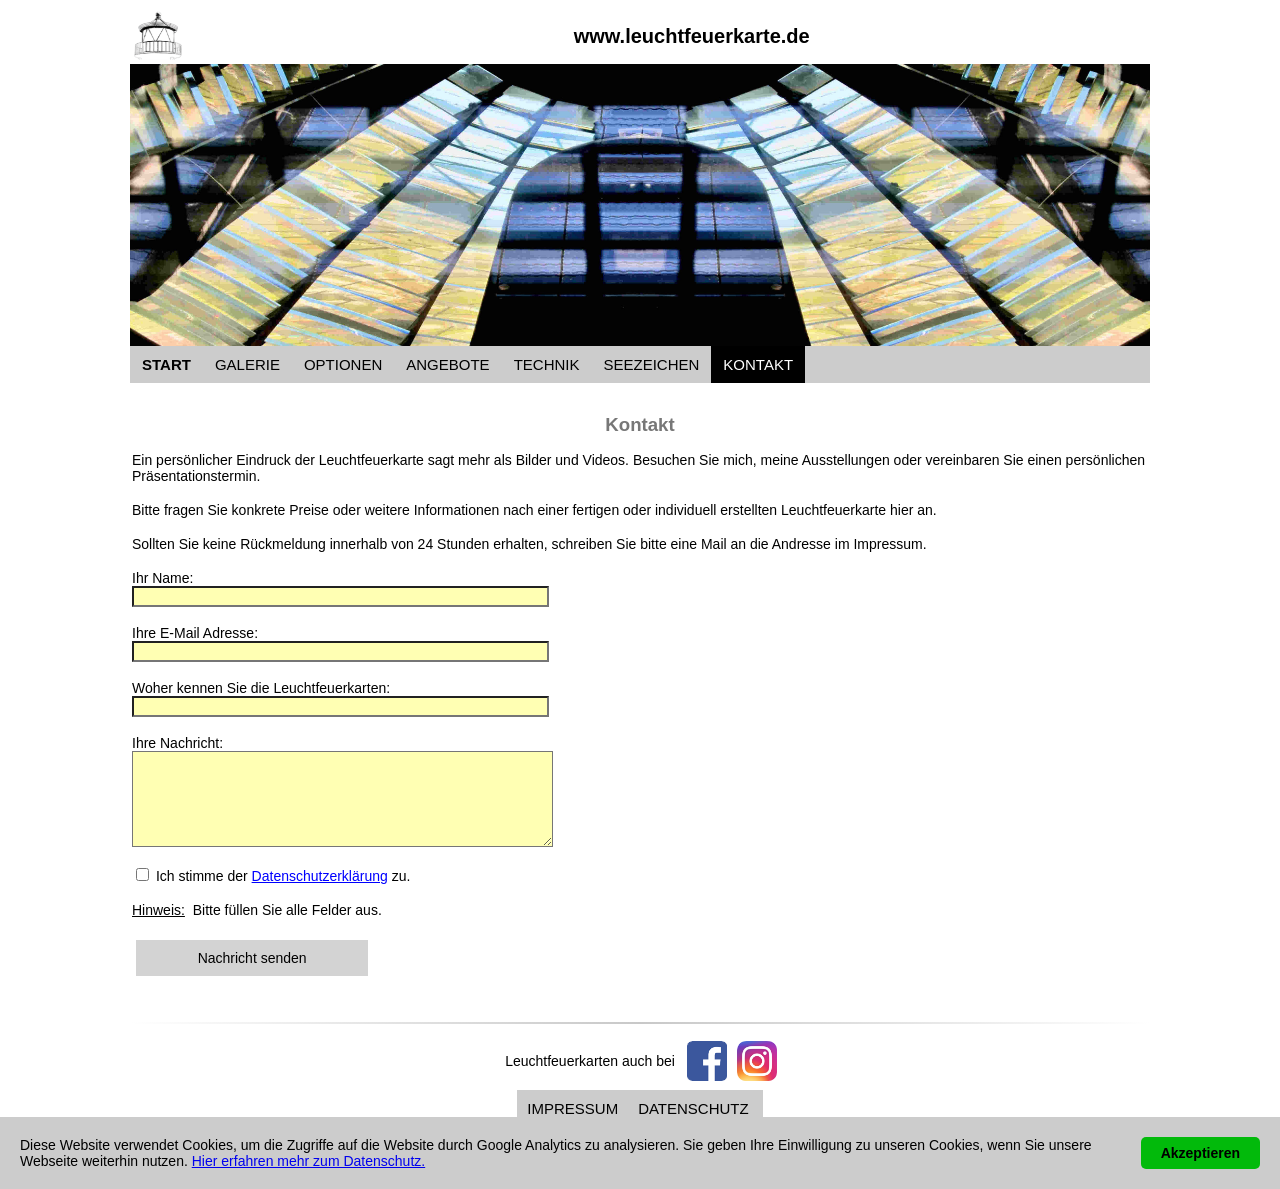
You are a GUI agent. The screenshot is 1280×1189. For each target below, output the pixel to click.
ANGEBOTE (447, 364)
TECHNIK (547, 364)
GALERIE (247, 364)
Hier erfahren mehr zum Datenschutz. (308, 1161)
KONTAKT (758, 364)
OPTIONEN (343, 364)
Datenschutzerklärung (320, 894)
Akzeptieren (1200, 1153)
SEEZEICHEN (651, 364)
